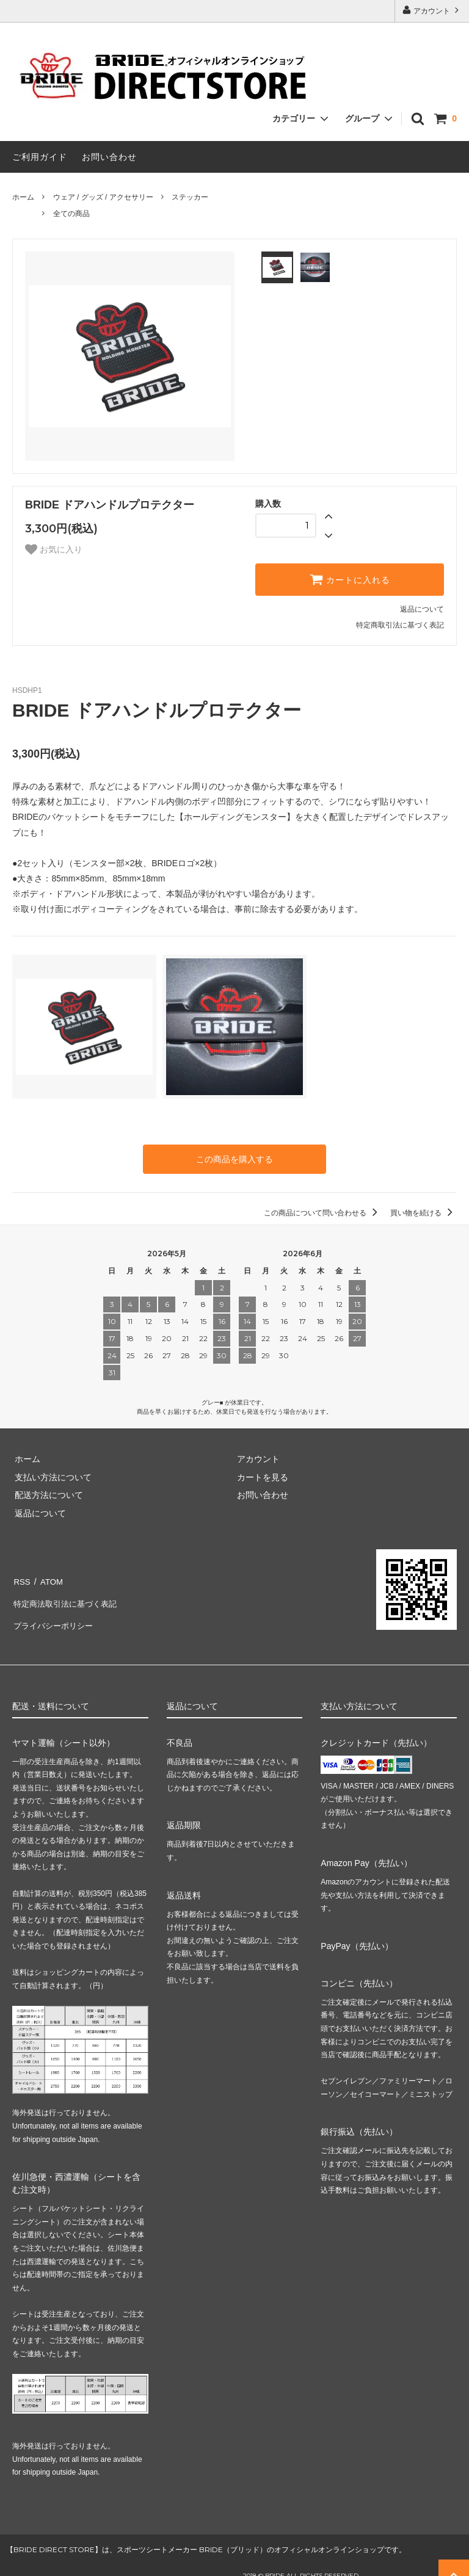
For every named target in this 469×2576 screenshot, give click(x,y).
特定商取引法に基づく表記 (400, 625)
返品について (422, 609)
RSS (21, 1578)
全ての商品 (71, 213)
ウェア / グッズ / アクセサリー (103, 197)
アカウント (432, 10)
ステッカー (190, 197)
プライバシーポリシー (55, 1614)
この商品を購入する (234, 1158)
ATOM (48, 1578)
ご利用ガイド (39, 157)
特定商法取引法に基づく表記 (67, 1596)
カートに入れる (350, 579)
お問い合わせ (109, 157)
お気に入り (53, 549)
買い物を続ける (423, 1211)
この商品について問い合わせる (323, 1211)
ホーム (23, 197)
